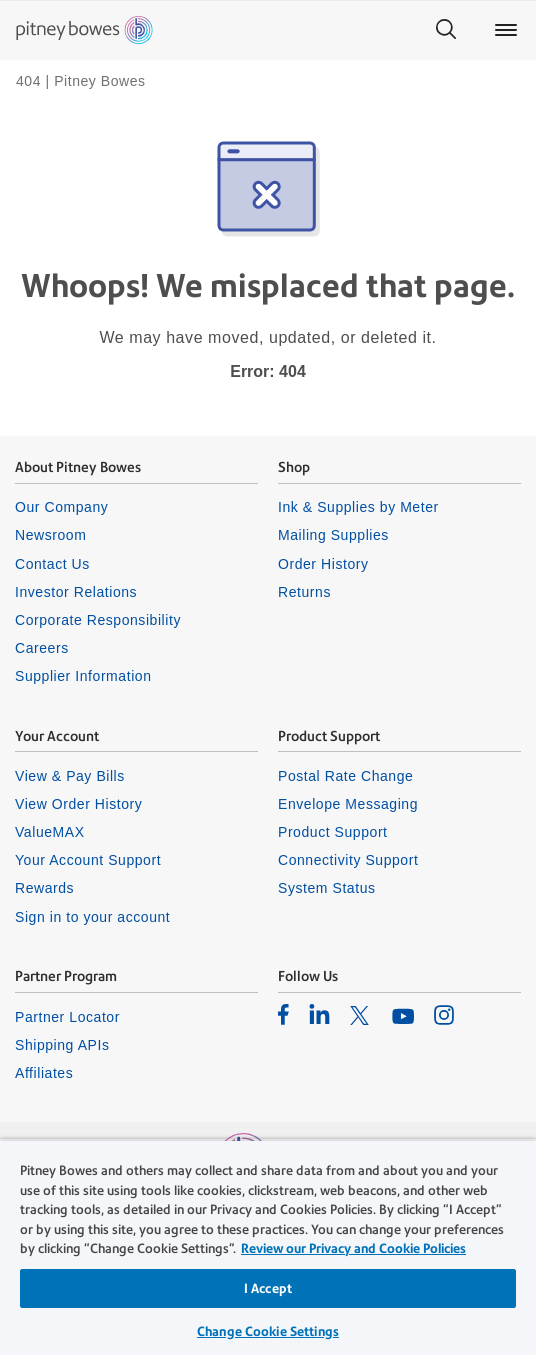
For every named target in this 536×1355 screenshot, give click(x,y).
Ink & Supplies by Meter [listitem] (358, 507)
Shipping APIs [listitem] (62, 1045)
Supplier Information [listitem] (83, 676)
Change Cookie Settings (268, 1331)
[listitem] (283, 1014)
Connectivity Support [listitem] (348, 860)
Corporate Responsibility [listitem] (98, 620)
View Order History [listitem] (78, 804)
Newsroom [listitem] (50, 535)
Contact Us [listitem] (52, 564)
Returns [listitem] (304, 592)
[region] (268, 1247)
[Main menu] (506, 30)
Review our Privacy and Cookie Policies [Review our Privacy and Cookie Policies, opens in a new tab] (353, 1248)
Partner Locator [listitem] (67, 1017)
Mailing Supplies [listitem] (333, 535)
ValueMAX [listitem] (50, 832)
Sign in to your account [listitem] (92, 917)
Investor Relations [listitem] (76, 592)
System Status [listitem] (327, 888)
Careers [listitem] (42, 648)
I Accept (268, 1288)
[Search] (446, 30)
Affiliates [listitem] (44, 1073)
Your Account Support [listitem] (88, 860)
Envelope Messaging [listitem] (348, 804)
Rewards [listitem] (44, 888)
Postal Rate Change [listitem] (345, 776)
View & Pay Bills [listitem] (70, 776)
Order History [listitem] (323, 564)
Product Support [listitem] (333, 832)
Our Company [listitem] (61, 507)
